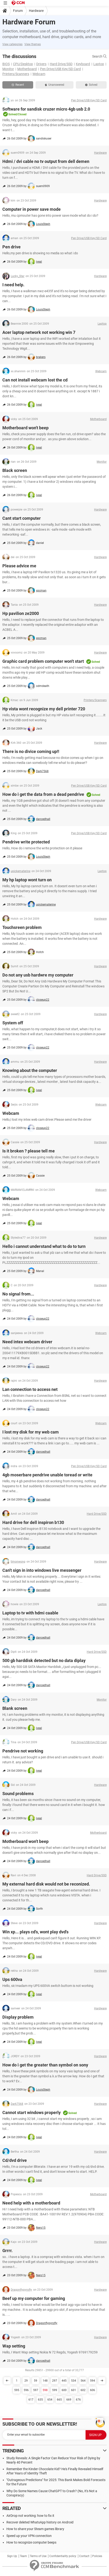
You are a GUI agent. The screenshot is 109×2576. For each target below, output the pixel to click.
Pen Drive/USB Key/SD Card (60, 69)
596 (26, 2390)
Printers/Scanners (15, 74)
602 (83, 2390)
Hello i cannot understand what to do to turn (44, 1246)
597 (35, 2390)
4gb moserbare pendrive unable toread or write (47, 1474)
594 (92, 2380)
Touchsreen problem (22, 927)
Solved (91, 84)
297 (54, 2380)
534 (73, 2380)
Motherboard (27, 69)
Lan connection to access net (30, 1389)
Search (99, 56)
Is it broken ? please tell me (28, 1150)
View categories (12, 44)
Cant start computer (21, 518)
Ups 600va (12, 1979)
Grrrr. (7, 2250)
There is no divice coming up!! (30, 751)
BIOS (6, 64)
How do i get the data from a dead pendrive (43, 794)
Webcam (38, 74)
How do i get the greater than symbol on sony (45, 2064)
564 (83, 2380)
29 (26, 2380)
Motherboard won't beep (25, 427)
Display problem (18, 2017)
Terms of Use (38, 2556)
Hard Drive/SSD (61, 64)
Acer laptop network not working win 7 (38, 332)
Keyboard (83, 64)
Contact (84, 2556)
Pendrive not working (22, 1750)
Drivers (41, 64)
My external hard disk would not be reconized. (46, 1884)
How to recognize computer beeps (31, 2542)
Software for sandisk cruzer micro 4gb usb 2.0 (46, 109)
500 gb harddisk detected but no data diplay (44, 1660)
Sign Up (12, 2556)
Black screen (14, 470)
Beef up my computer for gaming (33, 2298)
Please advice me (19, 565)
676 (78, 2399)
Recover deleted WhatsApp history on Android (39, 2522)
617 (30, 2399)
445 (64, 2380)
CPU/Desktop (23, 64)
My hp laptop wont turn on (27, 879)
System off (12, 1022)
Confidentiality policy (62, 2556)
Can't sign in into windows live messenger (42, 1570)
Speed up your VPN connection (29, 2536)
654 (49, 2399)
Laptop (98, 64)
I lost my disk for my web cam (30, 1431)
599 (54, 2390)
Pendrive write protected (26, 841)
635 (40, 2399)
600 (64, 2390)
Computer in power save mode (31, 209)
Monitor (8, 69)
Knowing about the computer (29, 1070)
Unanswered (54, 84)
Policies (97, 2556)
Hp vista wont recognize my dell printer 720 (43, 708)
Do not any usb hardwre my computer (37, 974)
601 (73, 2390)
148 (45, 2380)
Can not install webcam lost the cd (35, 379)
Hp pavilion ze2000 (20, 613)
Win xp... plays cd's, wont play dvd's (35, 1931)
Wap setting (13, 2345)
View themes (32, 44)
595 (16, 2390)
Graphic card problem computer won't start (43, 661)
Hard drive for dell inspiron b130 (33, 1522)
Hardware (36, 11)
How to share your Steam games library (35, 2529)
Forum (18, 11)
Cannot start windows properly (31, 2112)
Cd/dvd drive (14, 2160)
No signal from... (18, 1293)
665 (59, 2399)
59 (35, 2380)
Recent (18, 84)
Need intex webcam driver (27, 1341)
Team (23, 2556)
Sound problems (18, 1793)
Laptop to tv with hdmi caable (30, 1612)
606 (92, 2390)
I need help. (13, 284)
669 (68, 2399)
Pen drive (11, 246)
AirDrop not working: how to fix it (30, 2516)
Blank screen (14, 1708)
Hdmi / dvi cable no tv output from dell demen (45, 161)
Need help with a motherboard (31, 2202)
